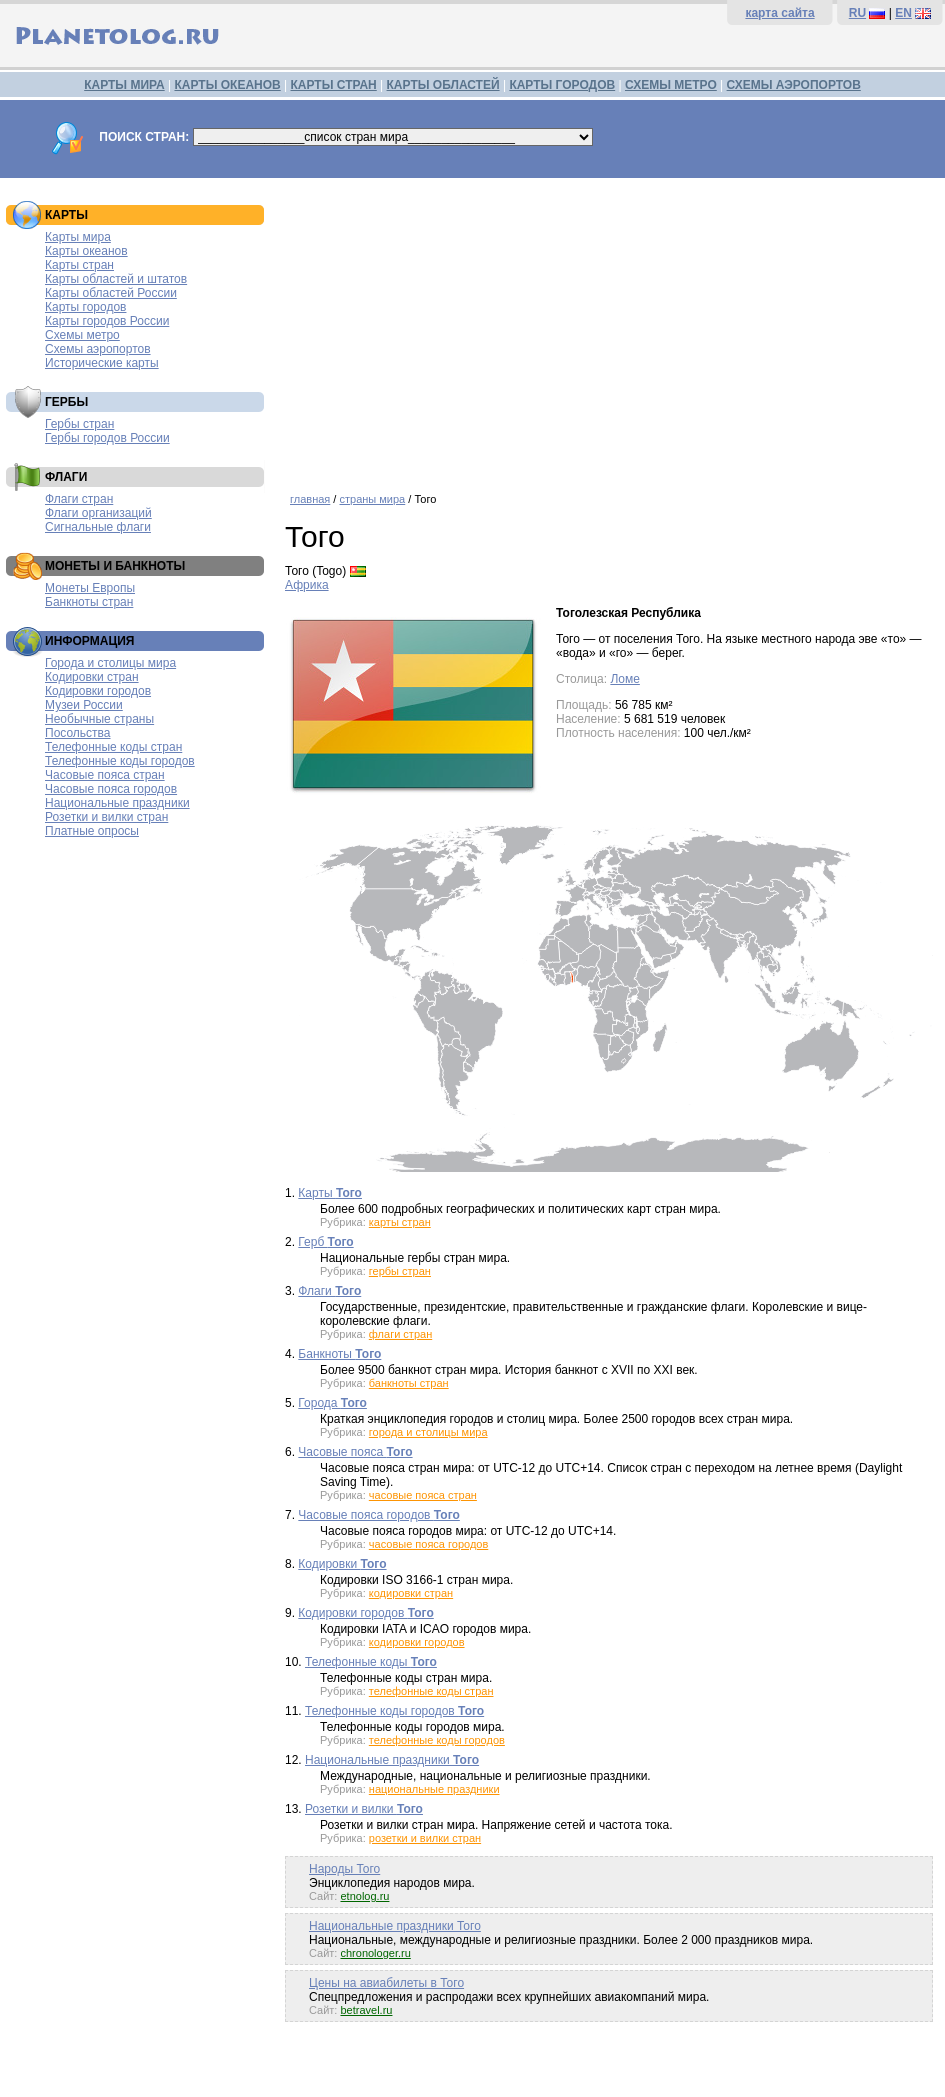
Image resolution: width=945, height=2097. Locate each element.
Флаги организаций (98, 513)
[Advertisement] (610, 328)
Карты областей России (111, 293)
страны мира (372, 499)
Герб (325, 1242)
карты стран (400, 1222)
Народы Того (344, 1869)
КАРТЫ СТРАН (334, 85)
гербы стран (400, 1271)
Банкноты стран (89, 602)
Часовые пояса (355, 1452)
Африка (307, 585)
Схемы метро (82, 335)
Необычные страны (99, 719)
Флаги (329, 1291)
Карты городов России (107, 321)
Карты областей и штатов (116, 279)
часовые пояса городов (428, 1544)
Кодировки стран (92, 677)
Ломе (624, 679)
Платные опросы (92, 831)
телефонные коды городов (437, 1740)
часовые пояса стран (423, 1495)
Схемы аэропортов (98, 349)
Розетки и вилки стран (106, 817)
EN (903, 13)
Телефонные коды (371, 1662)
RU (857, 13)
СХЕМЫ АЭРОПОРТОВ (794, 85)
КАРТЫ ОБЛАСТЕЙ (443, 85)
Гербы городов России (107, 438)
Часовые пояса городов (111, 789)
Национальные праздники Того (395, 1926)
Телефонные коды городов (120, 761)
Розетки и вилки (364, 1809)
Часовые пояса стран (105, 775)
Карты (330, 1193)
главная (310, 499)
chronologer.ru (375, 1953)
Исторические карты (102, 363)
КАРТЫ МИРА (124, 85)
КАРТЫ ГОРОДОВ (562, 85)
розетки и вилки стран (425, 1838)
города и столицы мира (428, 1432)
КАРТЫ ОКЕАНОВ (227, 85)
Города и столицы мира (110, 663)
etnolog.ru (364, 1896)
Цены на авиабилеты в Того (386, 1983)
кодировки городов (417, 1642)
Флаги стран (79, 499)
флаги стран (400, 1334)
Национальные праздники (117, 803)
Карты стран (79, 265)
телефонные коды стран (431, 1691)
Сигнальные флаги (98, 527)
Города (332, 1403)
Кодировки (342, 1564)
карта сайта (779, 13)
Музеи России (84, 705)
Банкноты (339, 1354)
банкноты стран (409, 1383)
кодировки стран (411, 1593)
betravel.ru (366, 2010)
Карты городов (85, 307)
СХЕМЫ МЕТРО (671, 85)
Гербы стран (79, 424)
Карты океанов (86, 251)
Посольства (78, 733)
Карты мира (78, 237)
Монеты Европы (90, 588)
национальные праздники (434, 1789)
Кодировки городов (98, 691)
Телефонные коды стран (113, 747)
